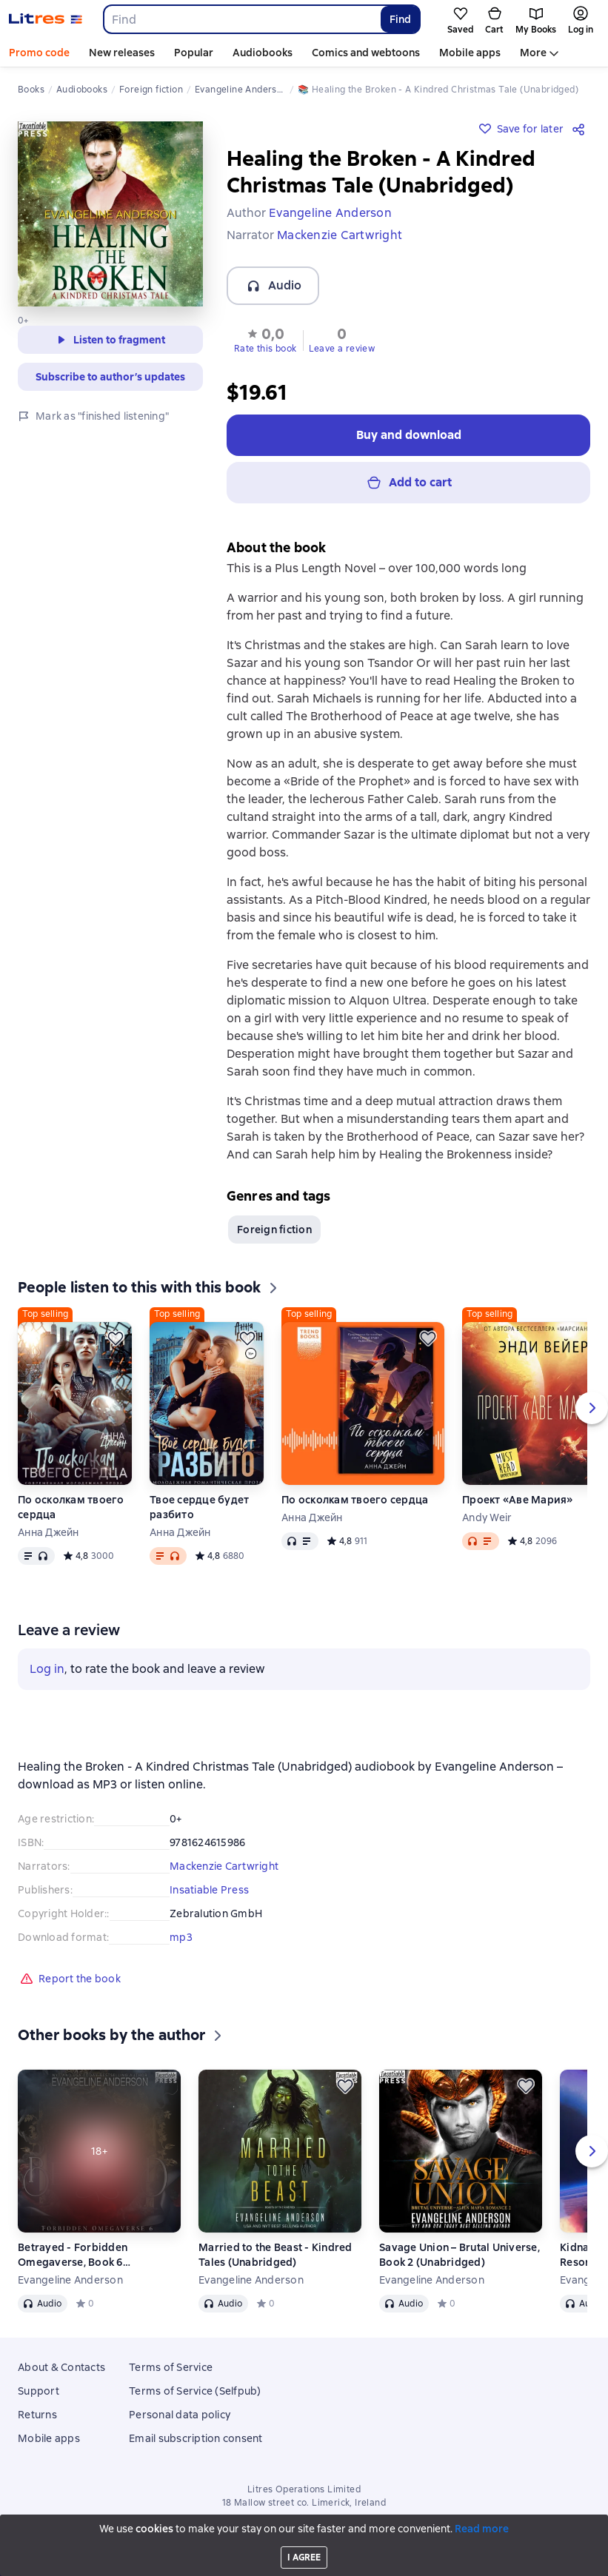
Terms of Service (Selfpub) (195, 2391)
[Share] (581, 128)
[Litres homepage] (45, 19)
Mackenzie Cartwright (224, 1866)
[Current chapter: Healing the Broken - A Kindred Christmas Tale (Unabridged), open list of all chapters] (516, 2559)
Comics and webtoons (366, 52)
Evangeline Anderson (70, 2280)
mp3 (181, 1937)
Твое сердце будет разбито (199, 1507)
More (533, 52)
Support (38, 2391)
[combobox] (241, 19)
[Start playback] (587, 2559)
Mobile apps (470, 52)
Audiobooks (263, 52)
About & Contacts (61, 2367)
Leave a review (342, 348)
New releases (122, 52)
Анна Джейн (48, 1532)
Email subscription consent (196, 2438)
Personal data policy (179, 2414)
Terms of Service (171, 2367)
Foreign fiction (274, 1229)
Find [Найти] (400, 19)
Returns (37, 2414)
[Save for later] (115, 1338)
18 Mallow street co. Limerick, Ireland (304, 2503)
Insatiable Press (209, 1889)
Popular (193, 52)
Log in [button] (47, 1669)
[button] (265, 339)
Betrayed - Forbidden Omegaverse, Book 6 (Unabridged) (72, 2255)
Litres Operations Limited (304, 2489)
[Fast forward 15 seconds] (563, 2559)
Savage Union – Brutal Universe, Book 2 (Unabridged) (459, 2255)
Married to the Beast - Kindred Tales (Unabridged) (275, 2255)
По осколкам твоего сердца (71, 1507)
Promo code (39, 52)
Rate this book (265, 348)
